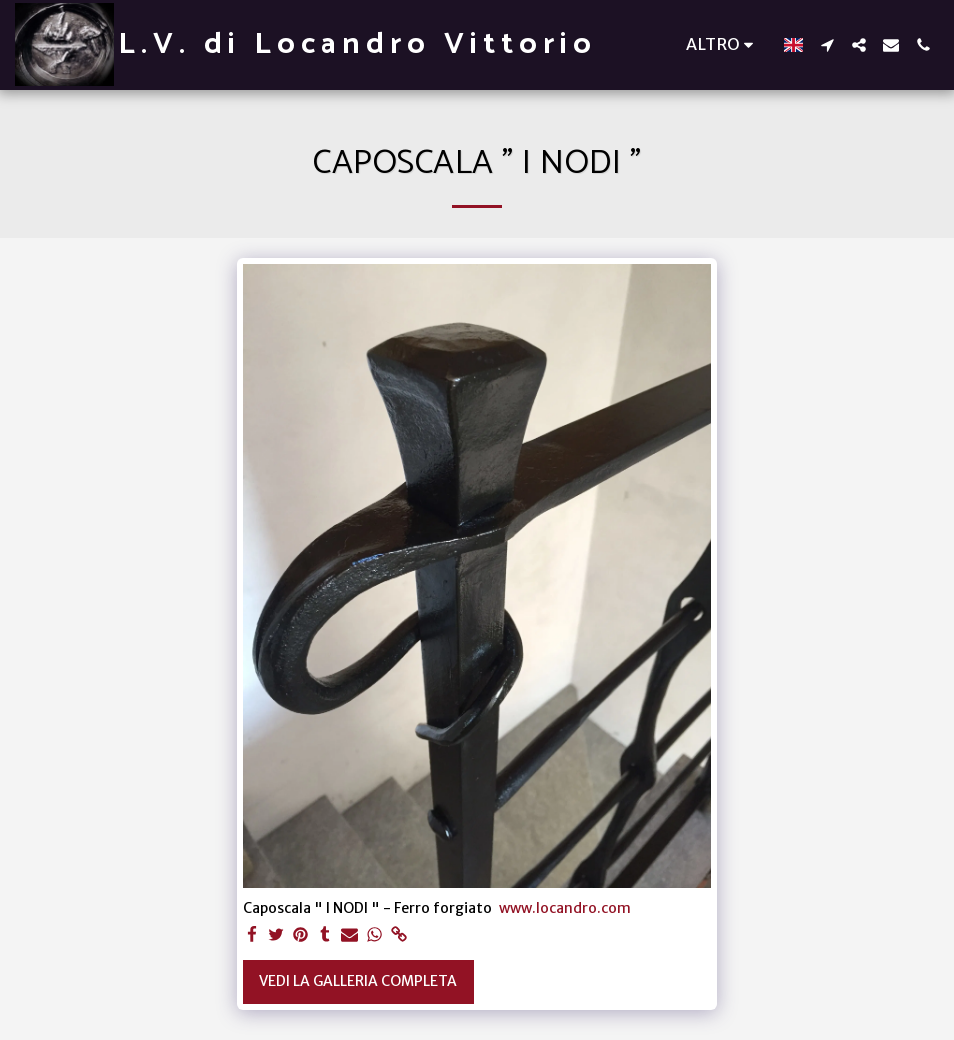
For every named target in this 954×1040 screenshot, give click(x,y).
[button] (827, 45)
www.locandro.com (565, 908)
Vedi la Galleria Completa (358, 981)
